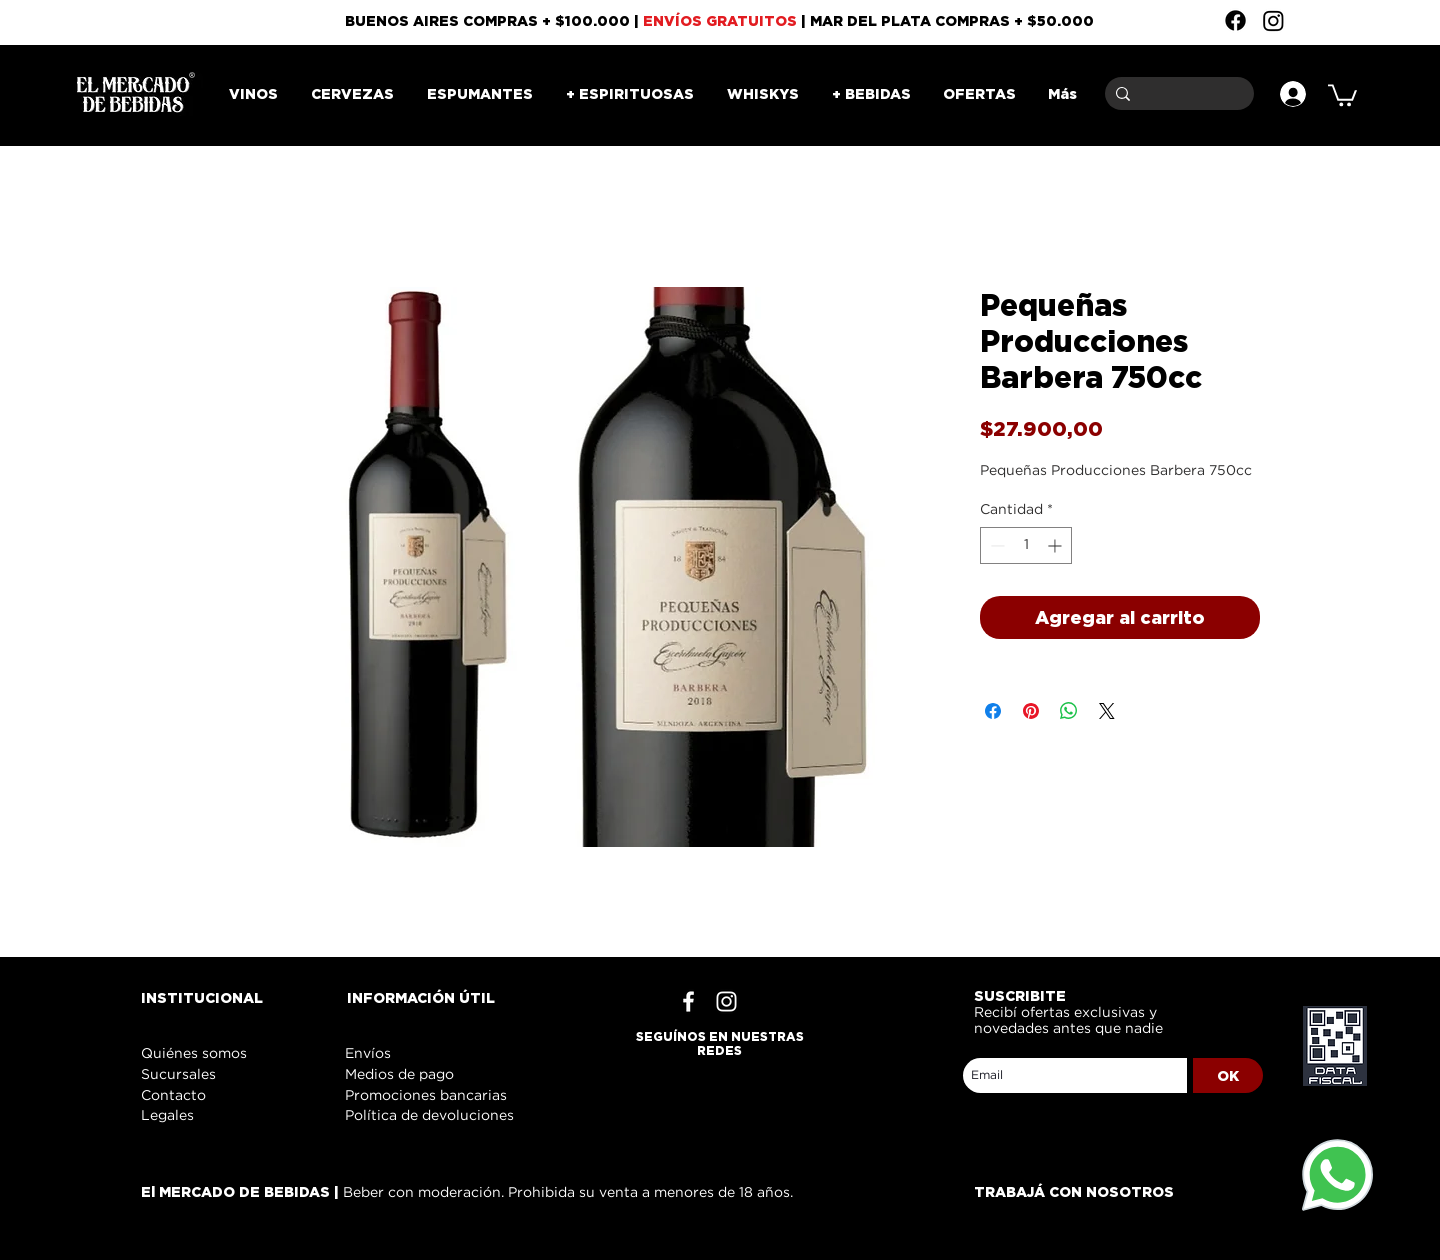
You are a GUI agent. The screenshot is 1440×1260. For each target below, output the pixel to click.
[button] (1342, 94)
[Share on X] (1107, 711)
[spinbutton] (1026, 545)
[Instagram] (1273, 20)
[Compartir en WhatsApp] (1069, 711)
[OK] (1228, 1075)
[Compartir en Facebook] (993, 711)
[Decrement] (995, 545)
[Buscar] (1176, 93)
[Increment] (1056, 545)
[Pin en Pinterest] (1031, 711)
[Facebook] (1235, 20)
